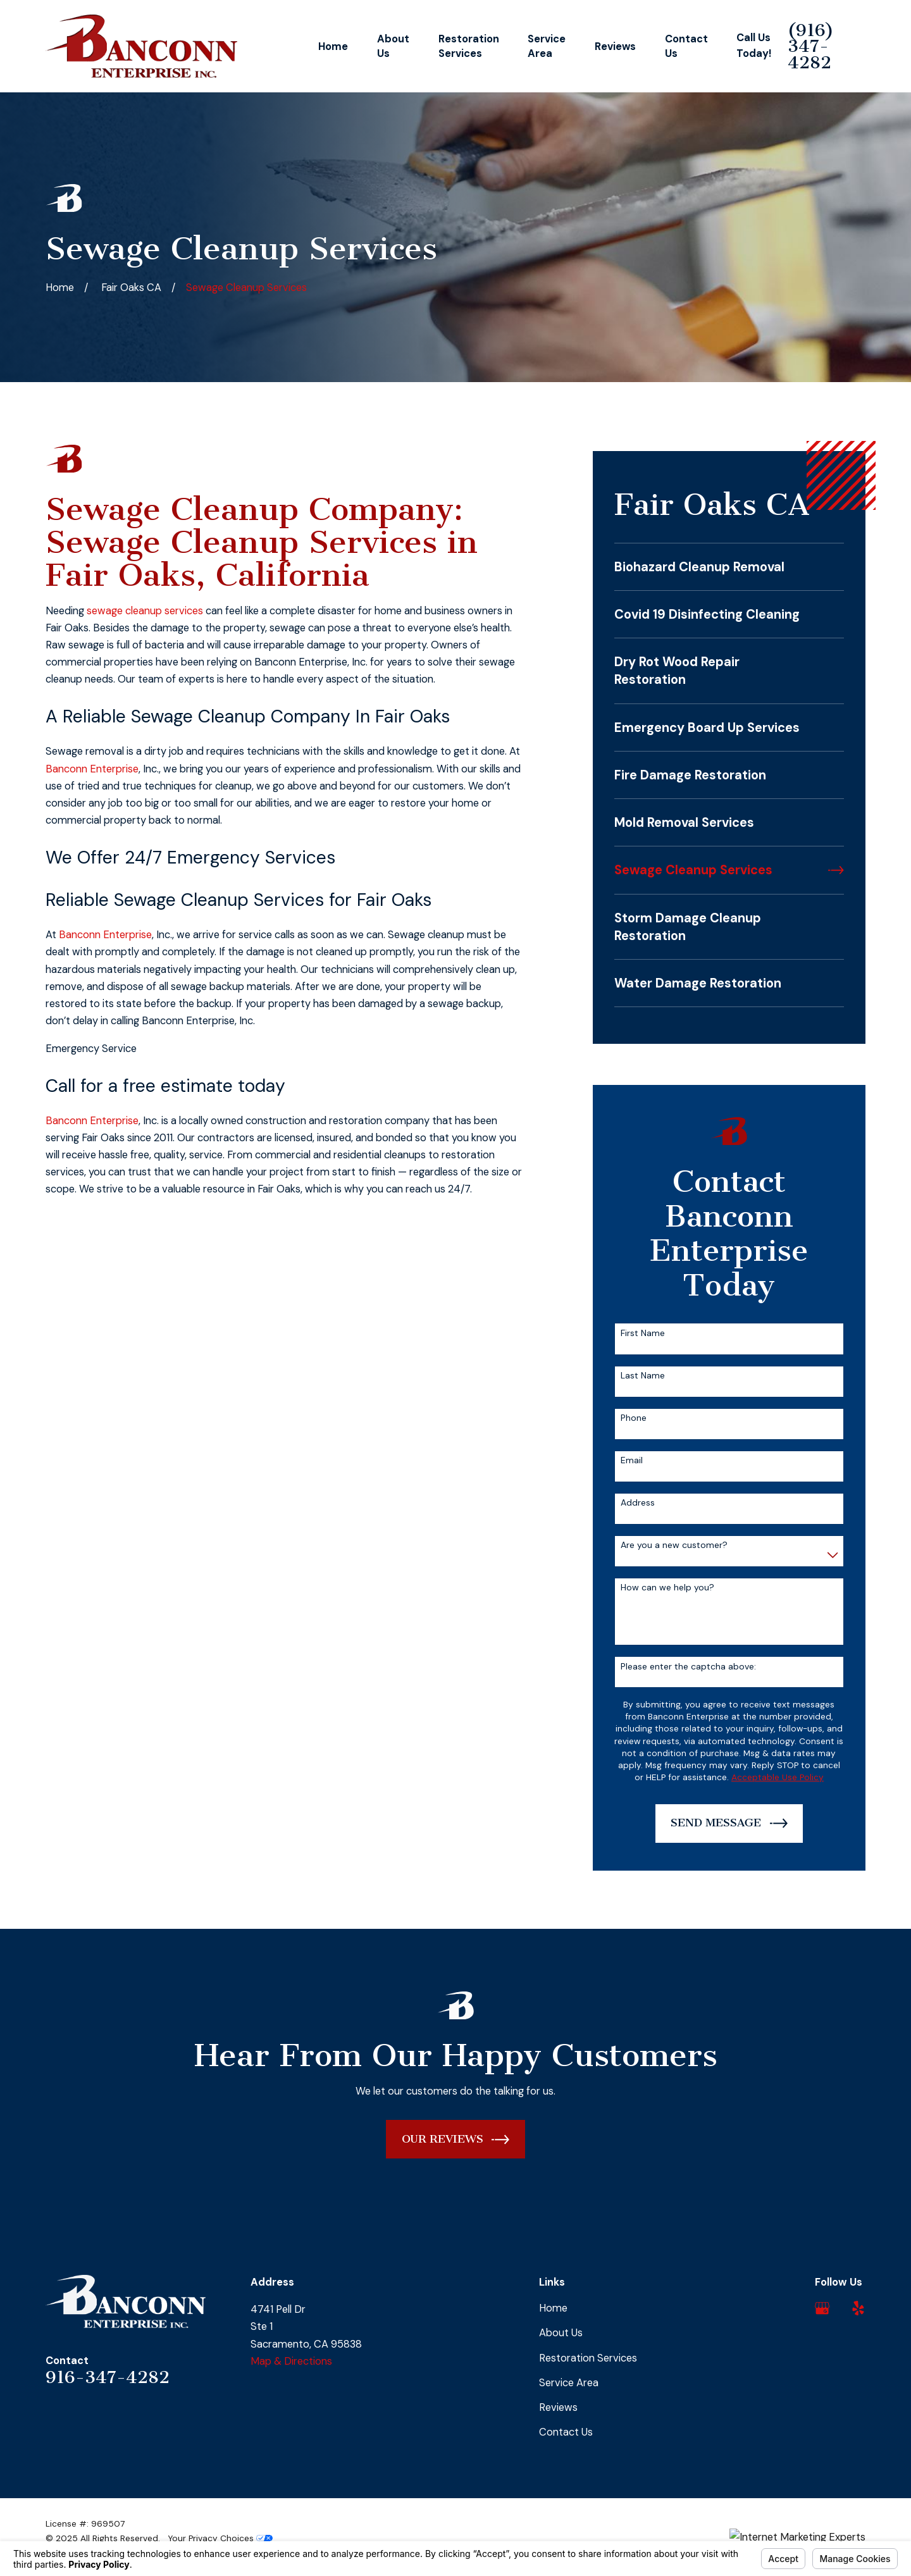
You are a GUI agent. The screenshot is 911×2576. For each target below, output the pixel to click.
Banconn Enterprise (92, 769)
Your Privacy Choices (220, 2538)
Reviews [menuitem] (615, 46)
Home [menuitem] (333, 46)
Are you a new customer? (674, 1545)
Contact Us (566, 2432)
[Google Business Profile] (822, 2308)
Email (632, 1460)
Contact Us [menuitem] (686, 46)
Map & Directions (291, 2361)
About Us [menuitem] (393, 46)
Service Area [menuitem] (547, 46)
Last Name (643, 1375)
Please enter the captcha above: (688, 1666)
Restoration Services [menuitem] (468, 46)
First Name (643, 1333)
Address (638, 1502)
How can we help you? (667, 1587)
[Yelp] (858, 2308)
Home (553, 2308)
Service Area (568, 2382)
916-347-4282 (108, 2377)
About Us (561, 2332)
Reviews (558, 2407)
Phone (634, 1418)
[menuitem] (728, 567)
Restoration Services (588, 2358)
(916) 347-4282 (811, 46)
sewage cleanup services (145, 610)
